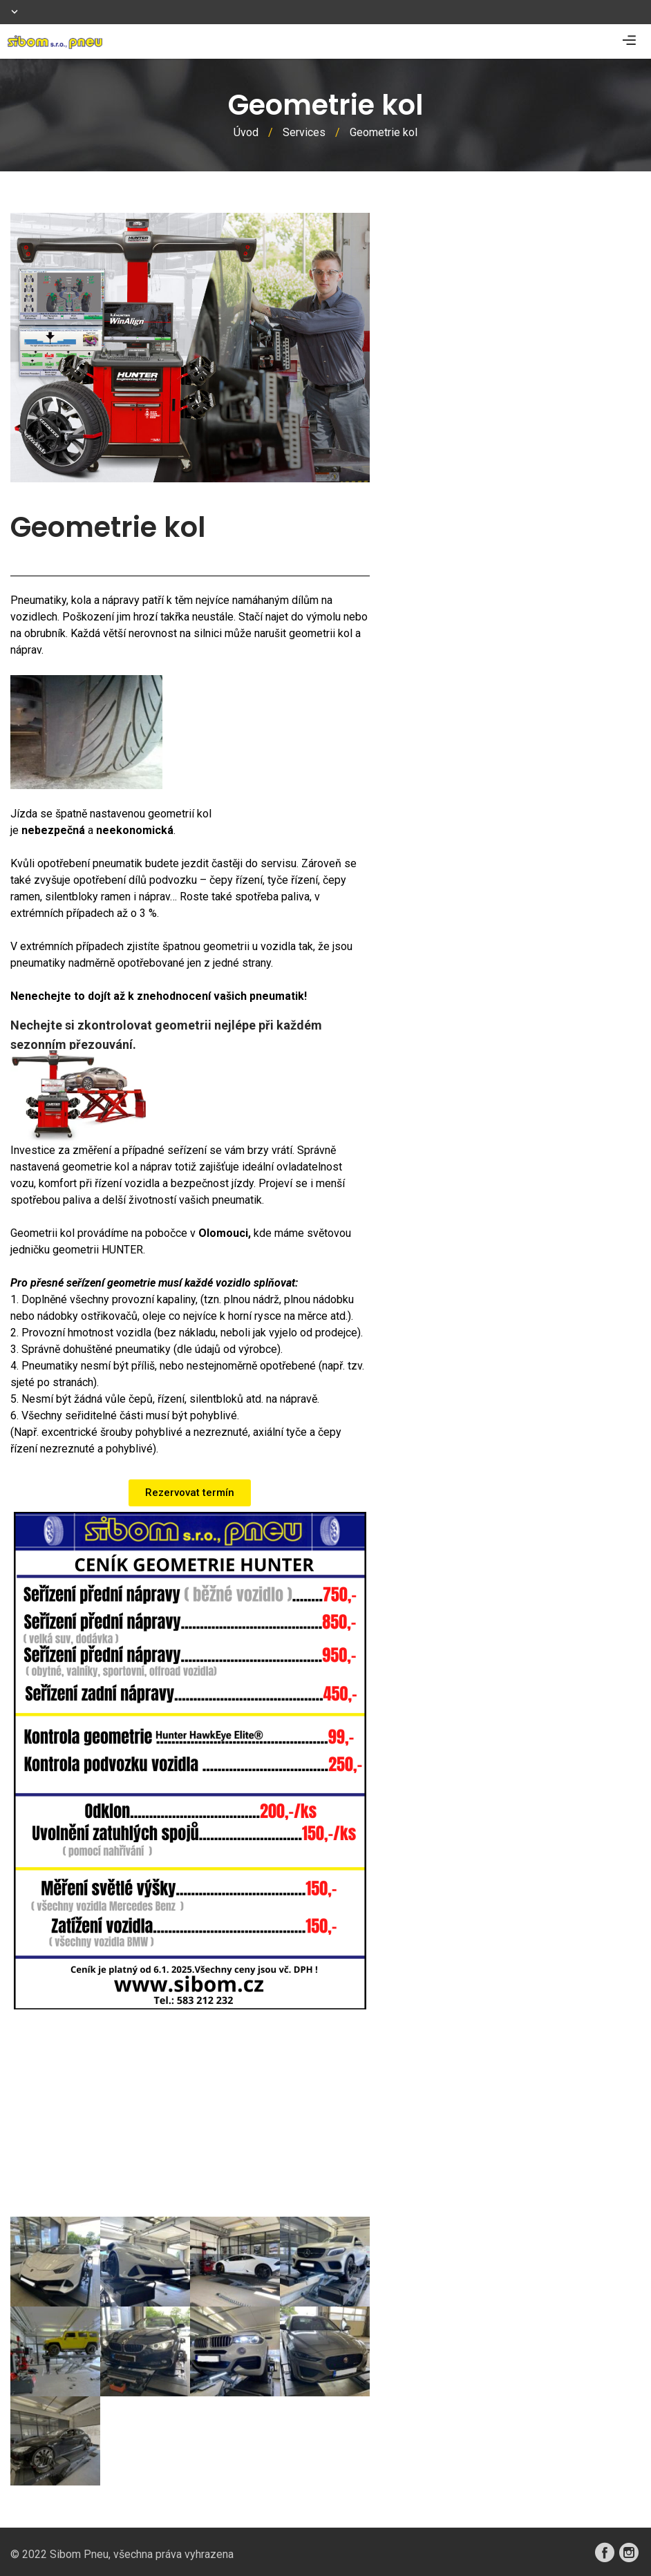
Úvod (246, 132)
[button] (190, 1492)
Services (304, 132)
